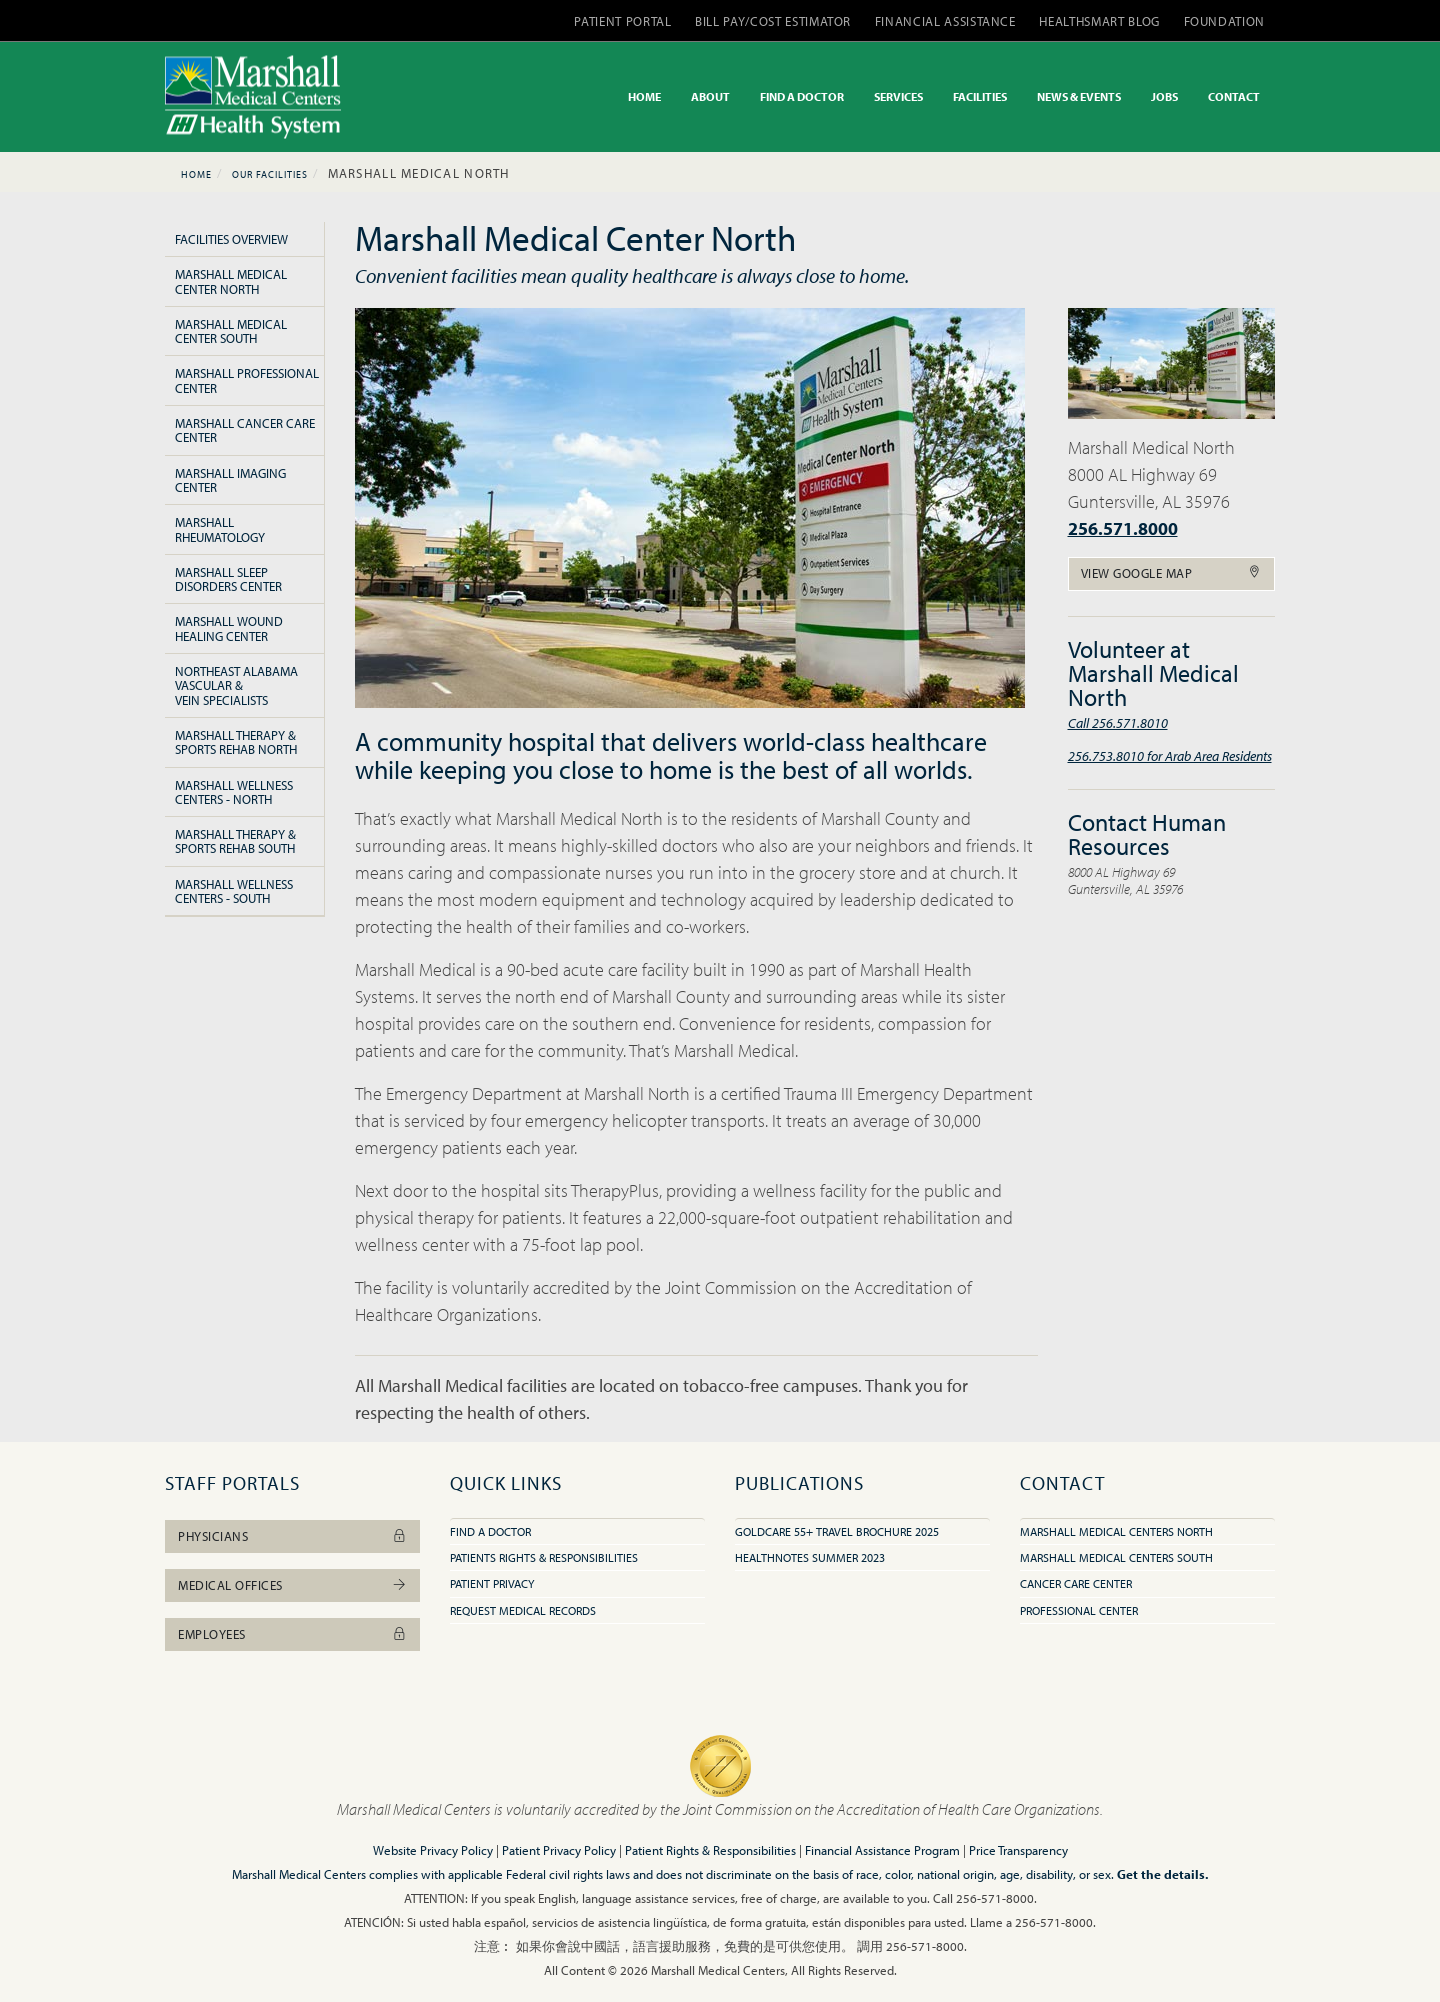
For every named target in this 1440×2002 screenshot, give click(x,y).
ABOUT (710, 96)
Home (196, 174)
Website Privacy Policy (433, 1850)
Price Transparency (1018, 1850)
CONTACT (1234, 96)
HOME (644, 96)
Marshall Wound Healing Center (229, 628)
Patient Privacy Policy (559, 1850)
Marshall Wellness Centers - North (234, 792)
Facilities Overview (231, 239)
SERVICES (898, 96)
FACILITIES (980, 96)
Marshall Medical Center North (231, 281)
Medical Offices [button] (292, 1585)
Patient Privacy (492, 1583)
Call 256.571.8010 (1118, 722)
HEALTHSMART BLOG (1099, 21)
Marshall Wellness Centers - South (234, 891)
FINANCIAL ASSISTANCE (945, 21)
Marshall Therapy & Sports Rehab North (236, 742)
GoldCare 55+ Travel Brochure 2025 (837, 1531)
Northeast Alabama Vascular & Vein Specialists (236, 685)
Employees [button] (292, 1634)
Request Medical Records (523, 1610)
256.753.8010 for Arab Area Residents (1170, 755)
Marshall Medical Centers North (1116, 1531)
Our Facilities (270, 174)
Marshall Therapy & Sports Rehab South (235, 841)
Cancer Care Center (1076, 1583)
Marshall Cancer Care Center (245, 430)
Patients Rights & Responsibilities (544, 1557)
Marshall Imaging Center (230, 480)
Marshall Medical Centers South (1116, 1557)
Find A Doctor (490, 1531)
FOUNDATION (1225, 21)
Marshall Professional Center (247, 380)
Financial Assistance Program (882, 1850)
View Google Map (1172, 573)
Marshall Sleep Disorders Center (228, 579)
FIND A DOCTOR (802, 96)
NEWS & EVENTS (1079, 96)
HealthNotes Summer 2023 (810, 1557)
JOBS (1164, 96)
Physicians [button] (292, 1536)
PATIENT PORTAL (622, 21)
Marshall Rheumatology (220, 529)
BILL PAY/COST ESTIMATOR (773, 21)
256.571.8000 (1123, 528)
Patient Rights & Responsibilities (710, 1850)
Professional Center (1079, 1610)
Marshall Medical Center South (231, 331)
